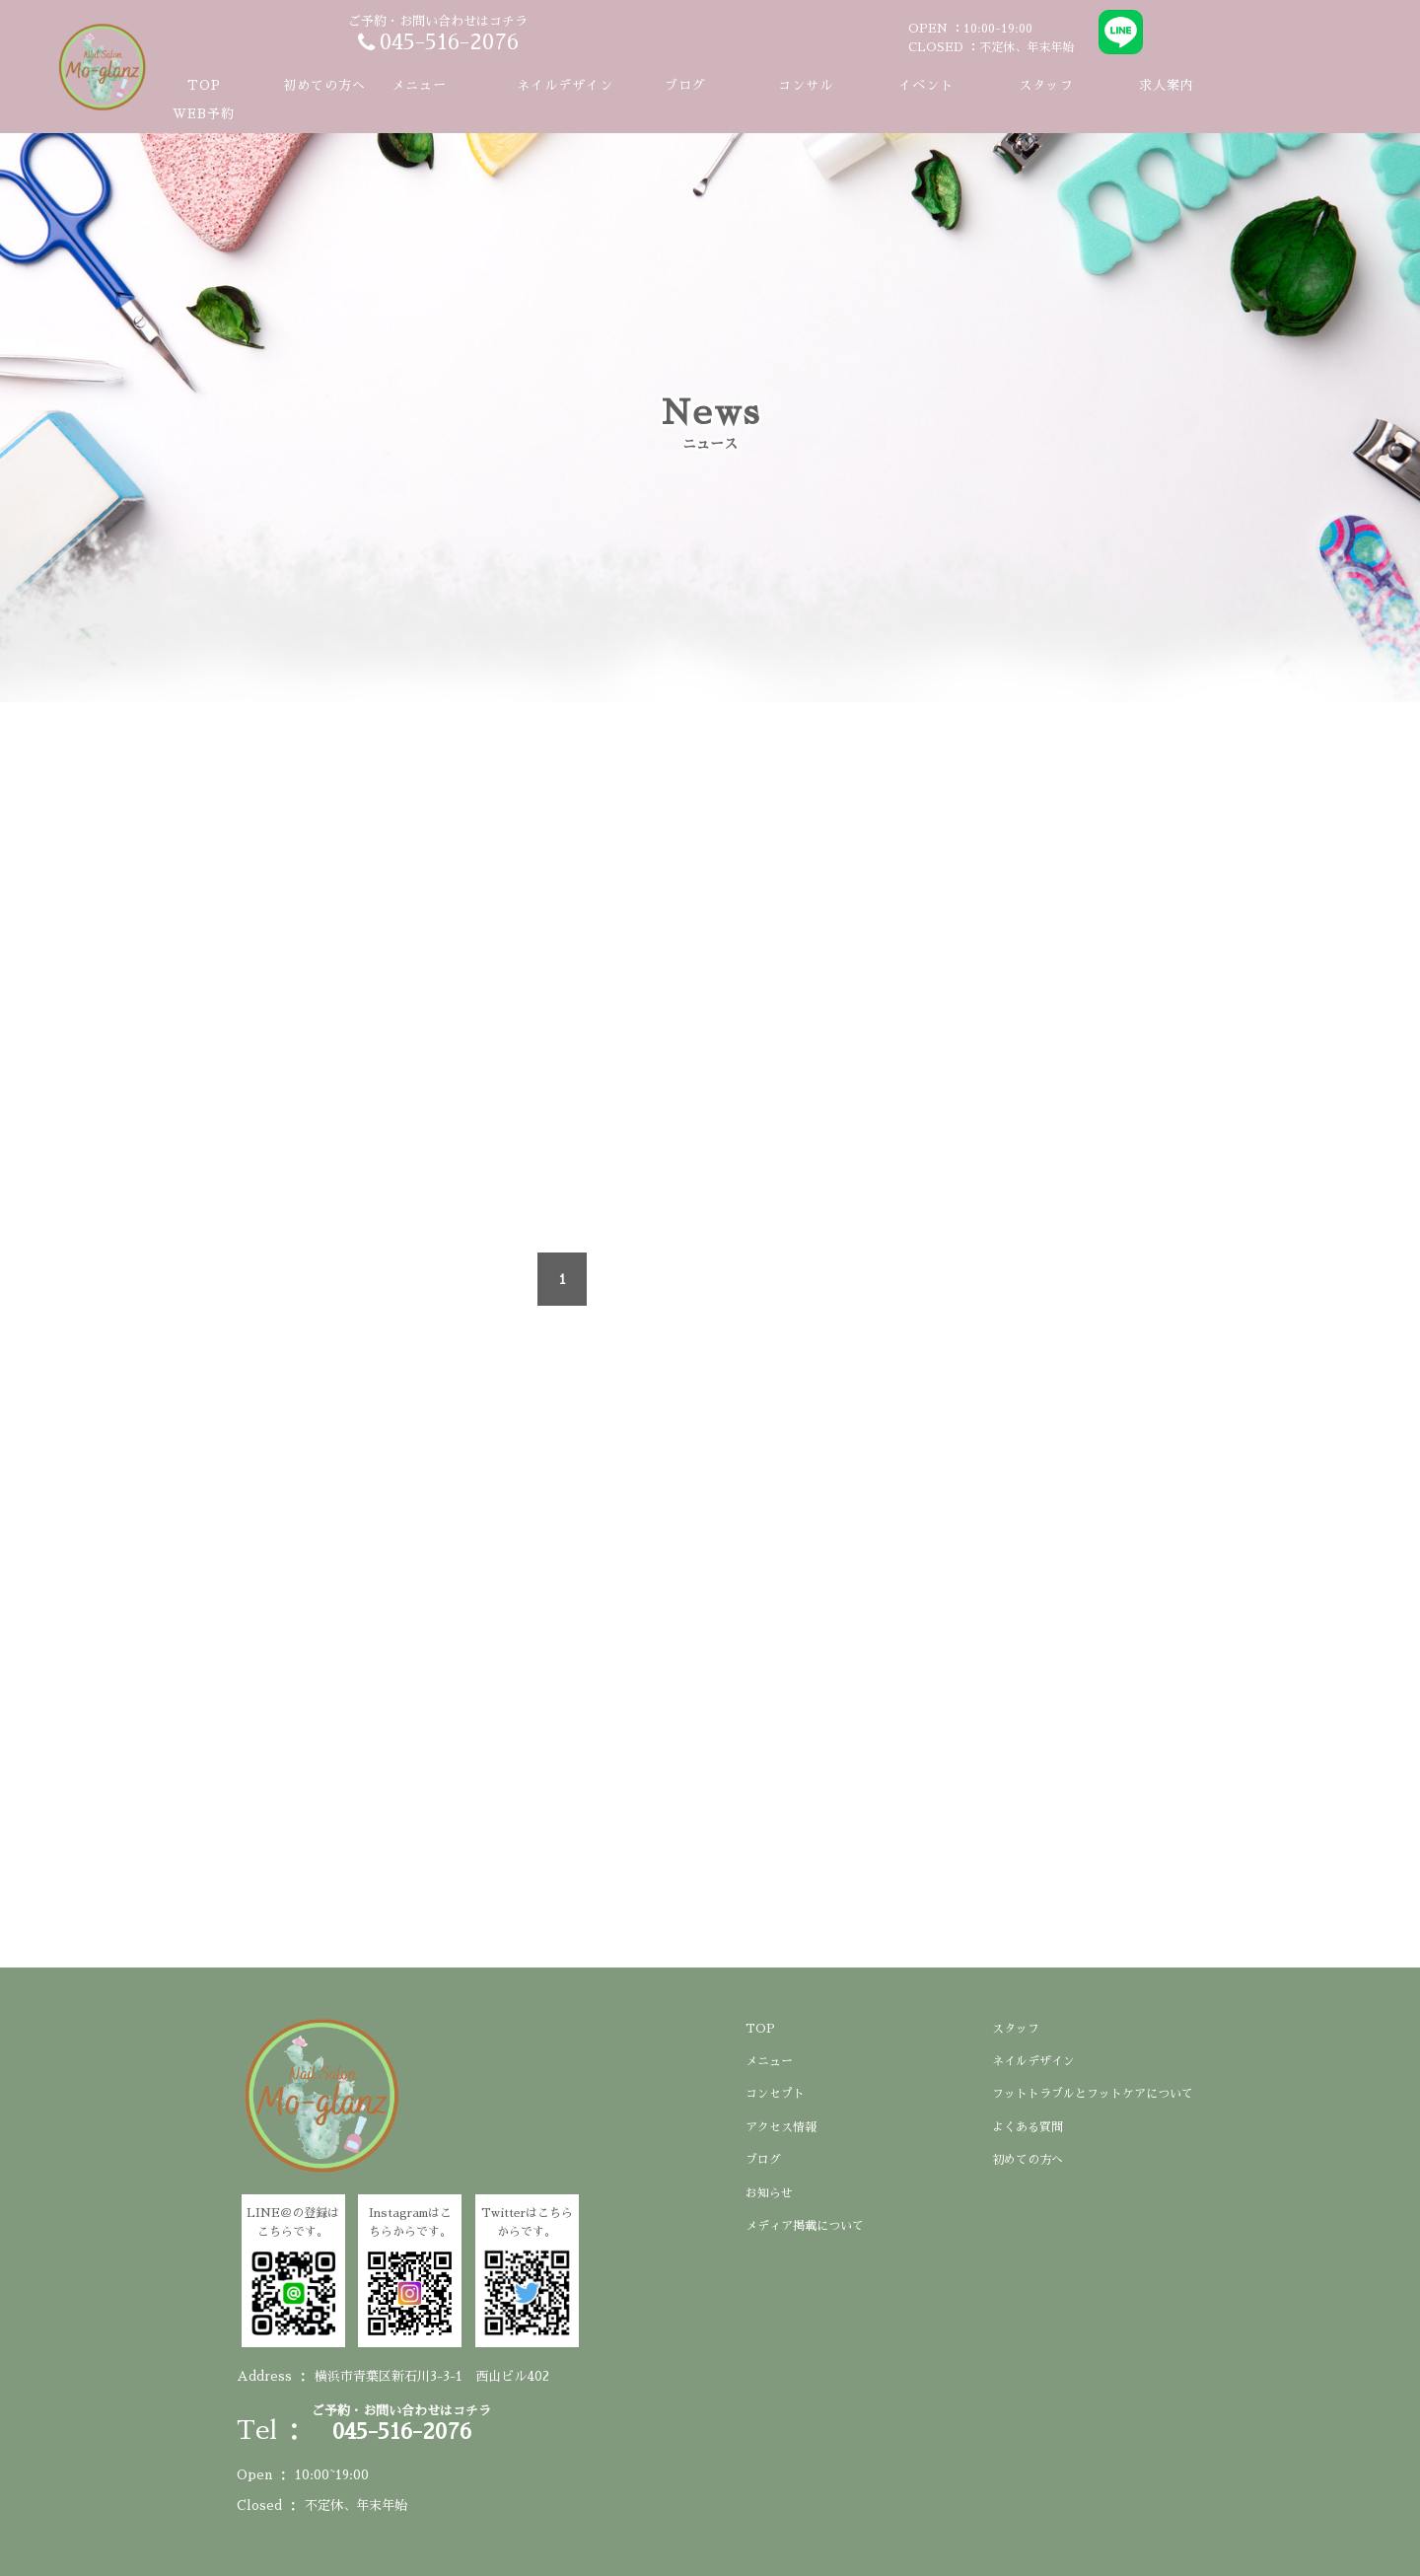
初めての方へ (324, 85)
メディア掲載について (805, 2226)
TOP (204, 85)
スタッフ (1046, 85)
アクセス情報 (781, 2127)
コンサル (805, 85)
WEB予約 (204, 113)
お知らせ (769, 2193)
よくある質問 (1027, 2127)
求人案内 (1166, 85)
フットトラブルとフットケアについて (1092, 2094)
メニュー (769, 2061)
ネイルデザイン (565, 85)
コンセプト (775, 2094)
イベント (926, 85)
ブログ (685, 85)
